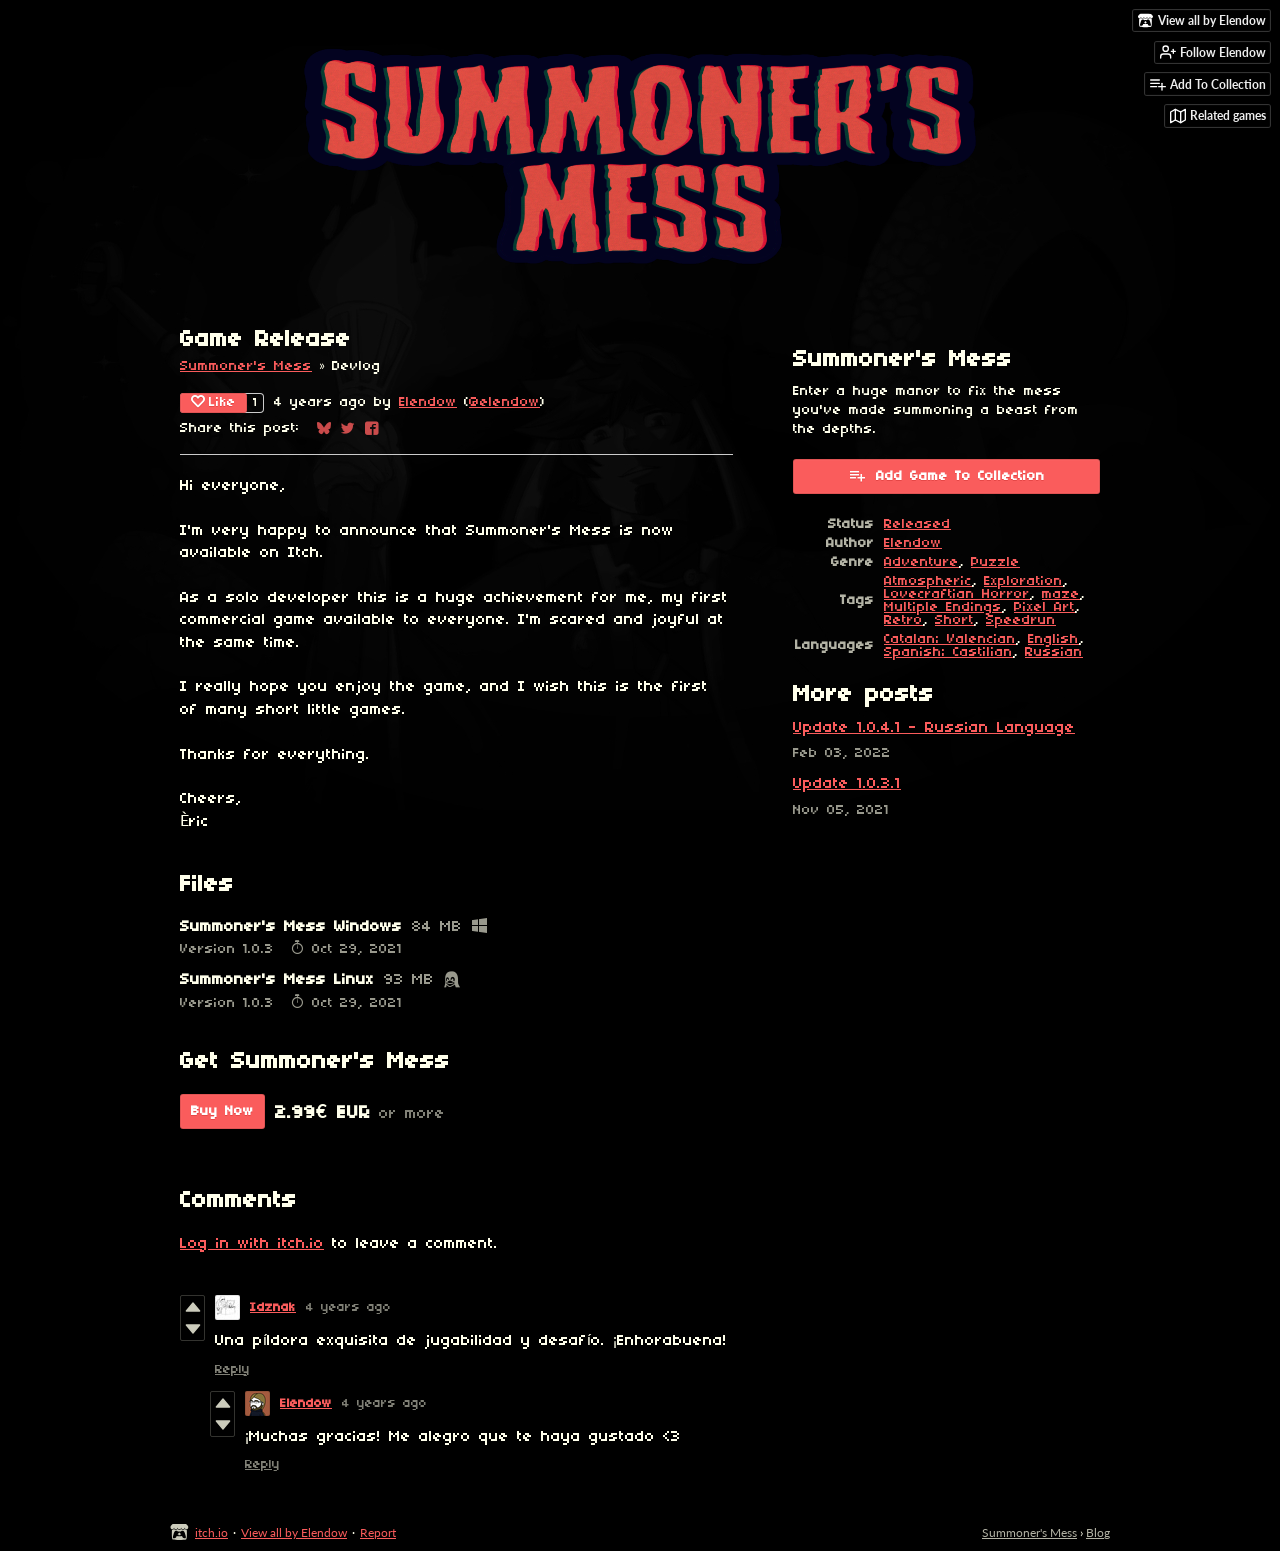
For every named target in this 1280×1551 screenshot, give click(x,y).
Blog (1098, 1532)
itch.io (211, 1532)
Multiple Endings (943, 607)
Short (954, 620)
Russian (1054, 652)
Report (378, 1532)
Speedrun (1021, 620)
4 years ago (348, 1307)
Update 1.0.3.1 (847, 784)
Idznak (273, 1307)
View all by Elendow (294, 1532)
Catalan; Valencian (950, 639)
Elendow (428, 402)
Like (213, 402)
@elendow (504, 402)
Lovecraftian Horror (957, 594)
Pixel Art (1044, 607)
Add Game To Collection (946, 475)
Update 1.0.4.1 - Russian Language (934, 728)
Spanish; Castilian (948, 652)
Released (917, 524)
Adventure (921, 562)
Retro (903, 620)
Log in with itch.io (252, 1244)
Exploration (1023, 581)
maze (1061, 594)
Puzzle (995, 562)
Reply (232, 1369)
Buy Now (222, 1111)
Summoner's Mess (246, 366)
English (1053, 639)
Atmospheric (928, 581)
